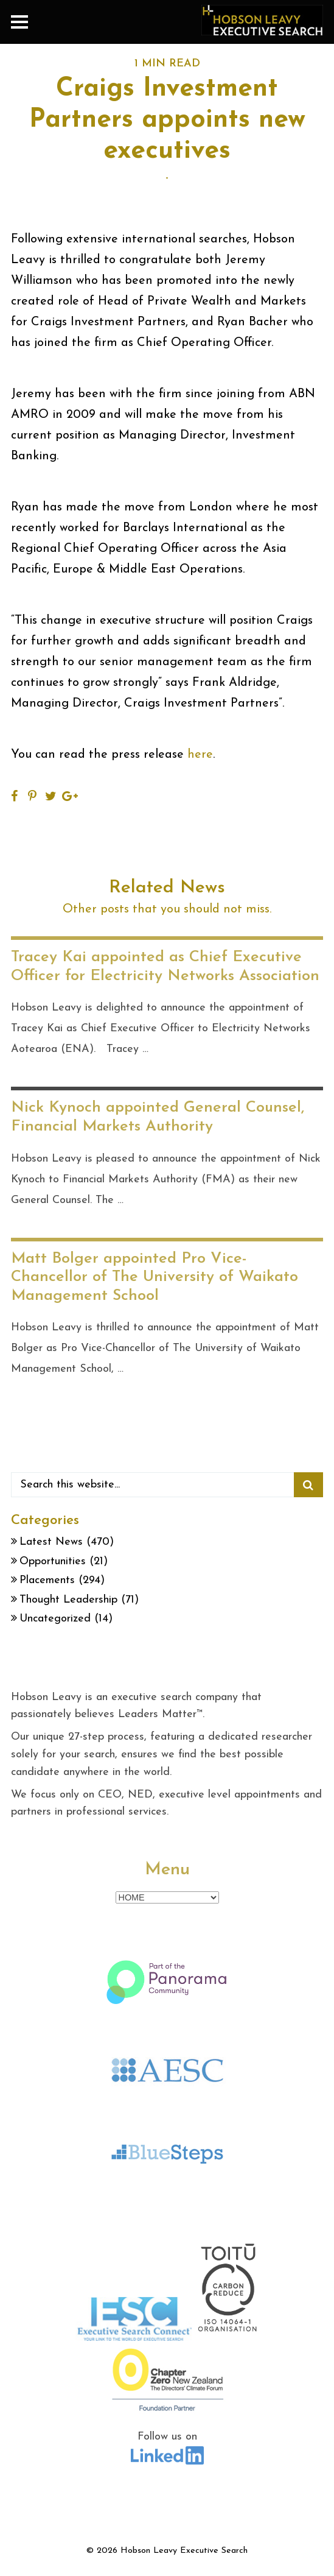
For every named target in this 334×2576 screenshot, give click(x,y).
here (200, 755)
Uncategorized (55, 1619)
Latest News (51, 1542)
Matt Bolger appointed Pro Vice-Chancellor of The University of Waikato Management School (154, 1277)
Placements (47, 1580)
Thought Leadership (68, 1600)
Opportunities (52, 1561)
